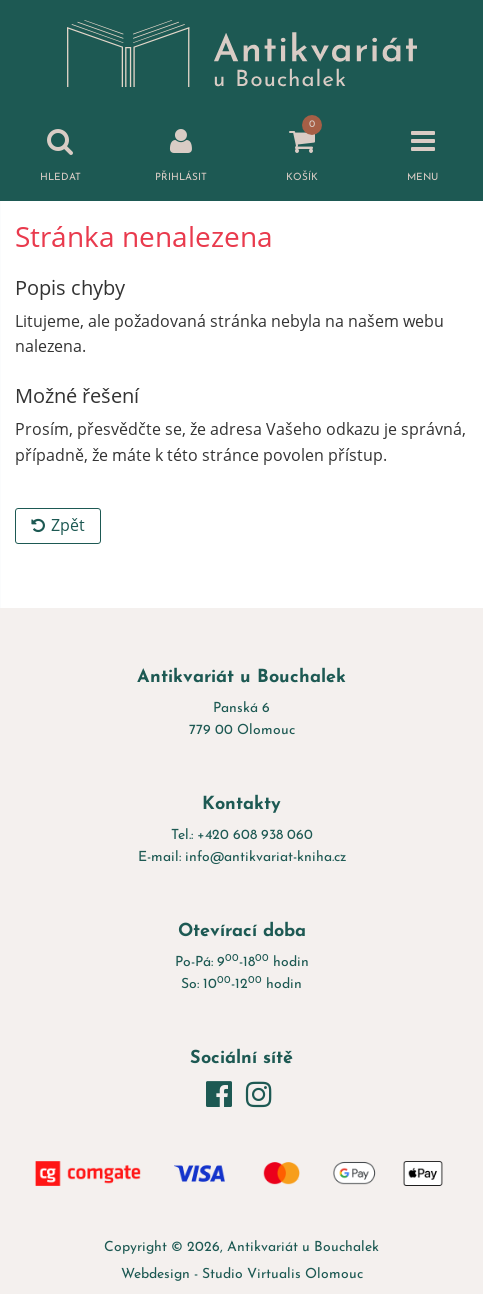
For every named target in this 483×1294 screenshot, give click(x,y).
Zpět (58, 525)
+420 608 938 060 (255, 835)
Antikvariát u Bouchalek (303, 1247)
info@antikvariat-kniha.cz (265, 857)
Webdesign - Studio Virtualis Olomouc (242, 1274)
